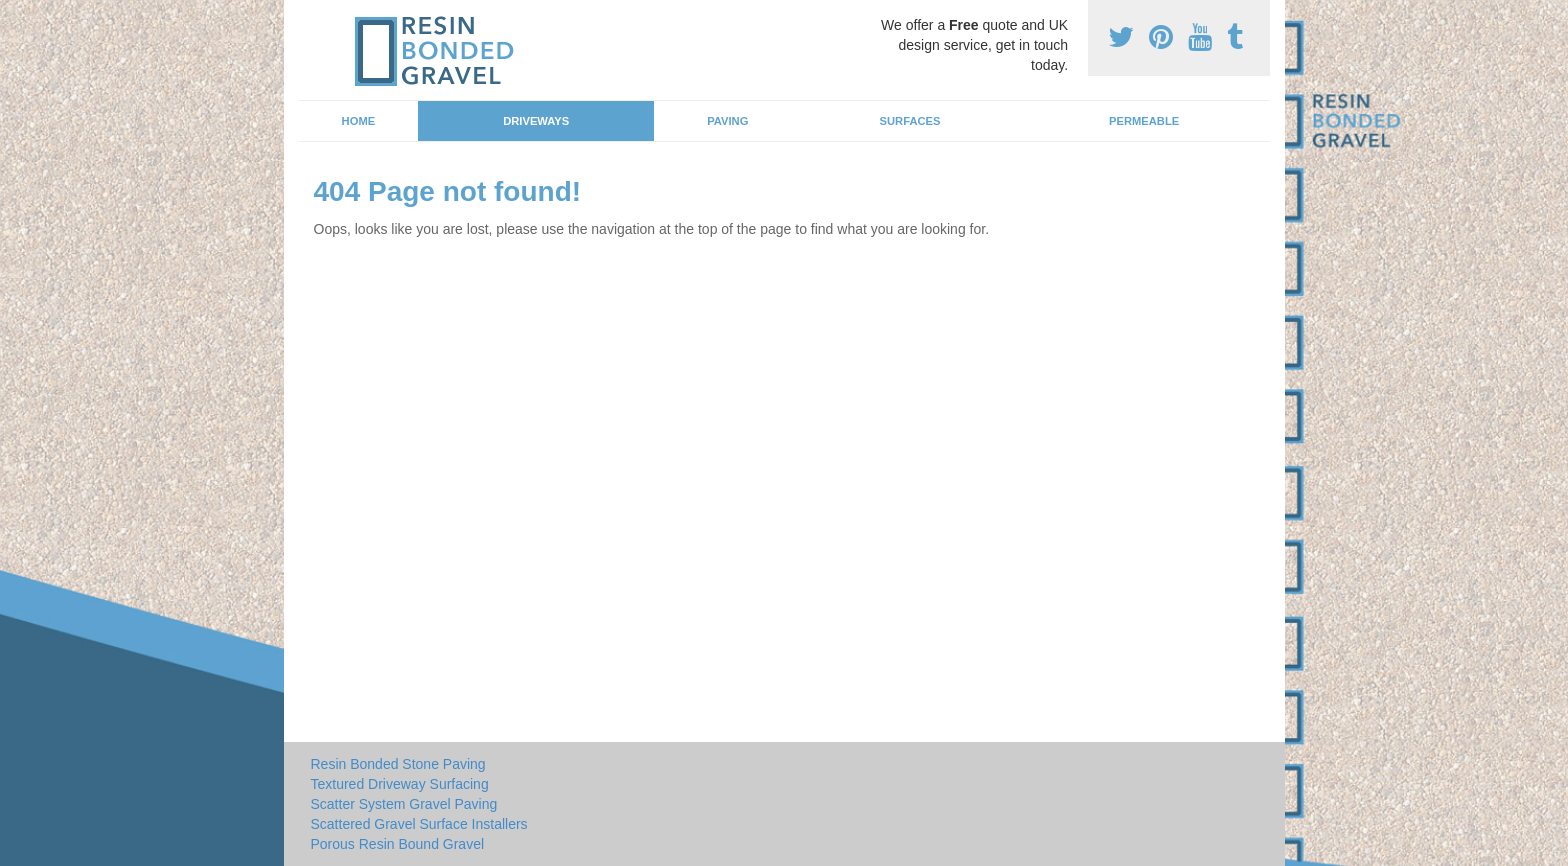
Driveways (536, 121)
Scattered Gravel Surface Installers (419, 824)
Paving (727, 121)
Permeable (1144, 121)
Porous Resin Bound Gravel (398, 844)
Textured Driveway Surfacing (400, 784)
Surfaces (910, 121)
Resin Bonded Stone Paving (398, 764)
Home (359, 121)
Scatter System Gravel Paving (404, 804)
